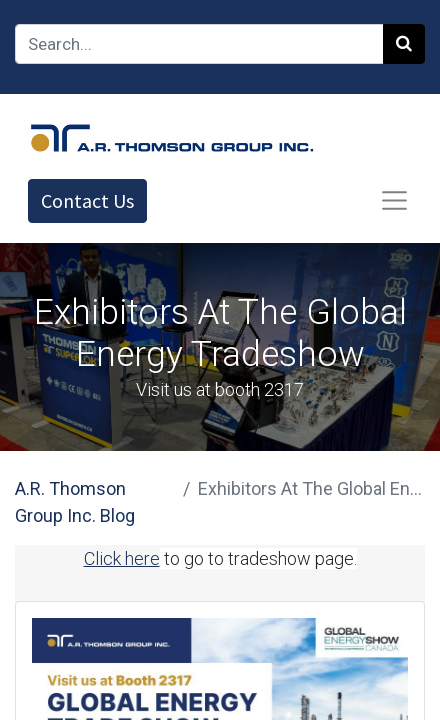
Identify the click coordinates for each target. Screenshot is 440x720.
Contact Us (87, 200)
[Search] (404, 44)
